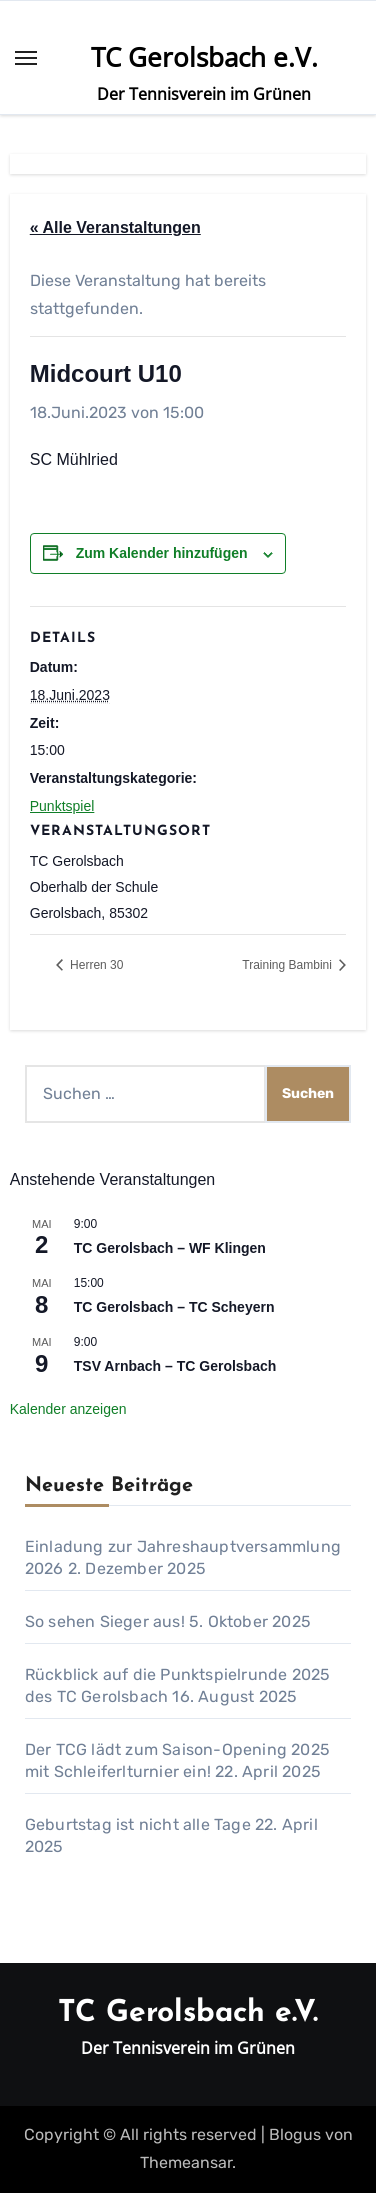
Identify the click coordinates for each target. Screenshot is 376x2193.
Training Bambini (288, 965)
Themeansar (186, 2162)
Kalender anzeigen (68, 1409)
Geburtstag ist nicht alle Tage (138, 1824)
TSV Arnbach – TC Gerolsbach (175, 1366)
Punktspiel (62, 806)
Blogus (295, 2134)
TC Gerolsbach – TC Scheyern (174, 1307)
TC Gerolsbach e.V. (204, 57)
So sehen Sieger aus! (105, 1621)
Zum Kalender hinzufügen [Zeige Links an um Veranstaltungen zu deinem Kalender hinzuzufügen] (162, 553)
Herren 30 (95, 965)
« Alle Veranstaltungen (115, 227)
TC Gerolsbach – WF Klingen (170, 1248)
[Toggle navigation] (26, 58)
